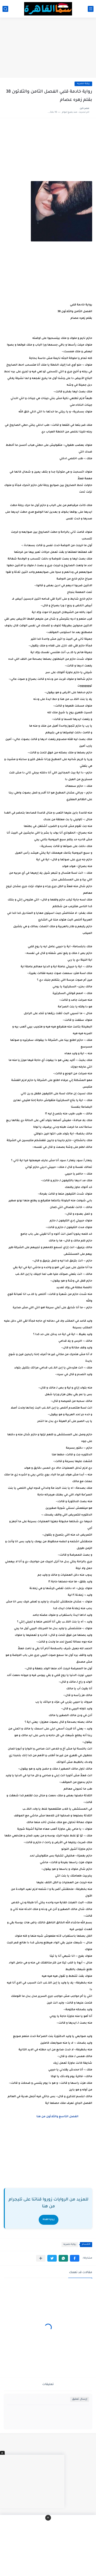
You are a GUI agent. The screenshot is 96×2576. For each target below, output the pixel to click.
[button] (74, 2258)
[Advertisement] (48, 48)
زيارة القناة (49, 2219)
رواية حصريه (83, 84)
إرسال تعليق (79, 2399)
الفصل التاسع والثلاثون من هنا (58, 2116)
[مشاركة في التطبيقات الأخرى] (40, 2258)
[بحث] (5, 9)
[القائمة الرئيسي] (91, 9)
